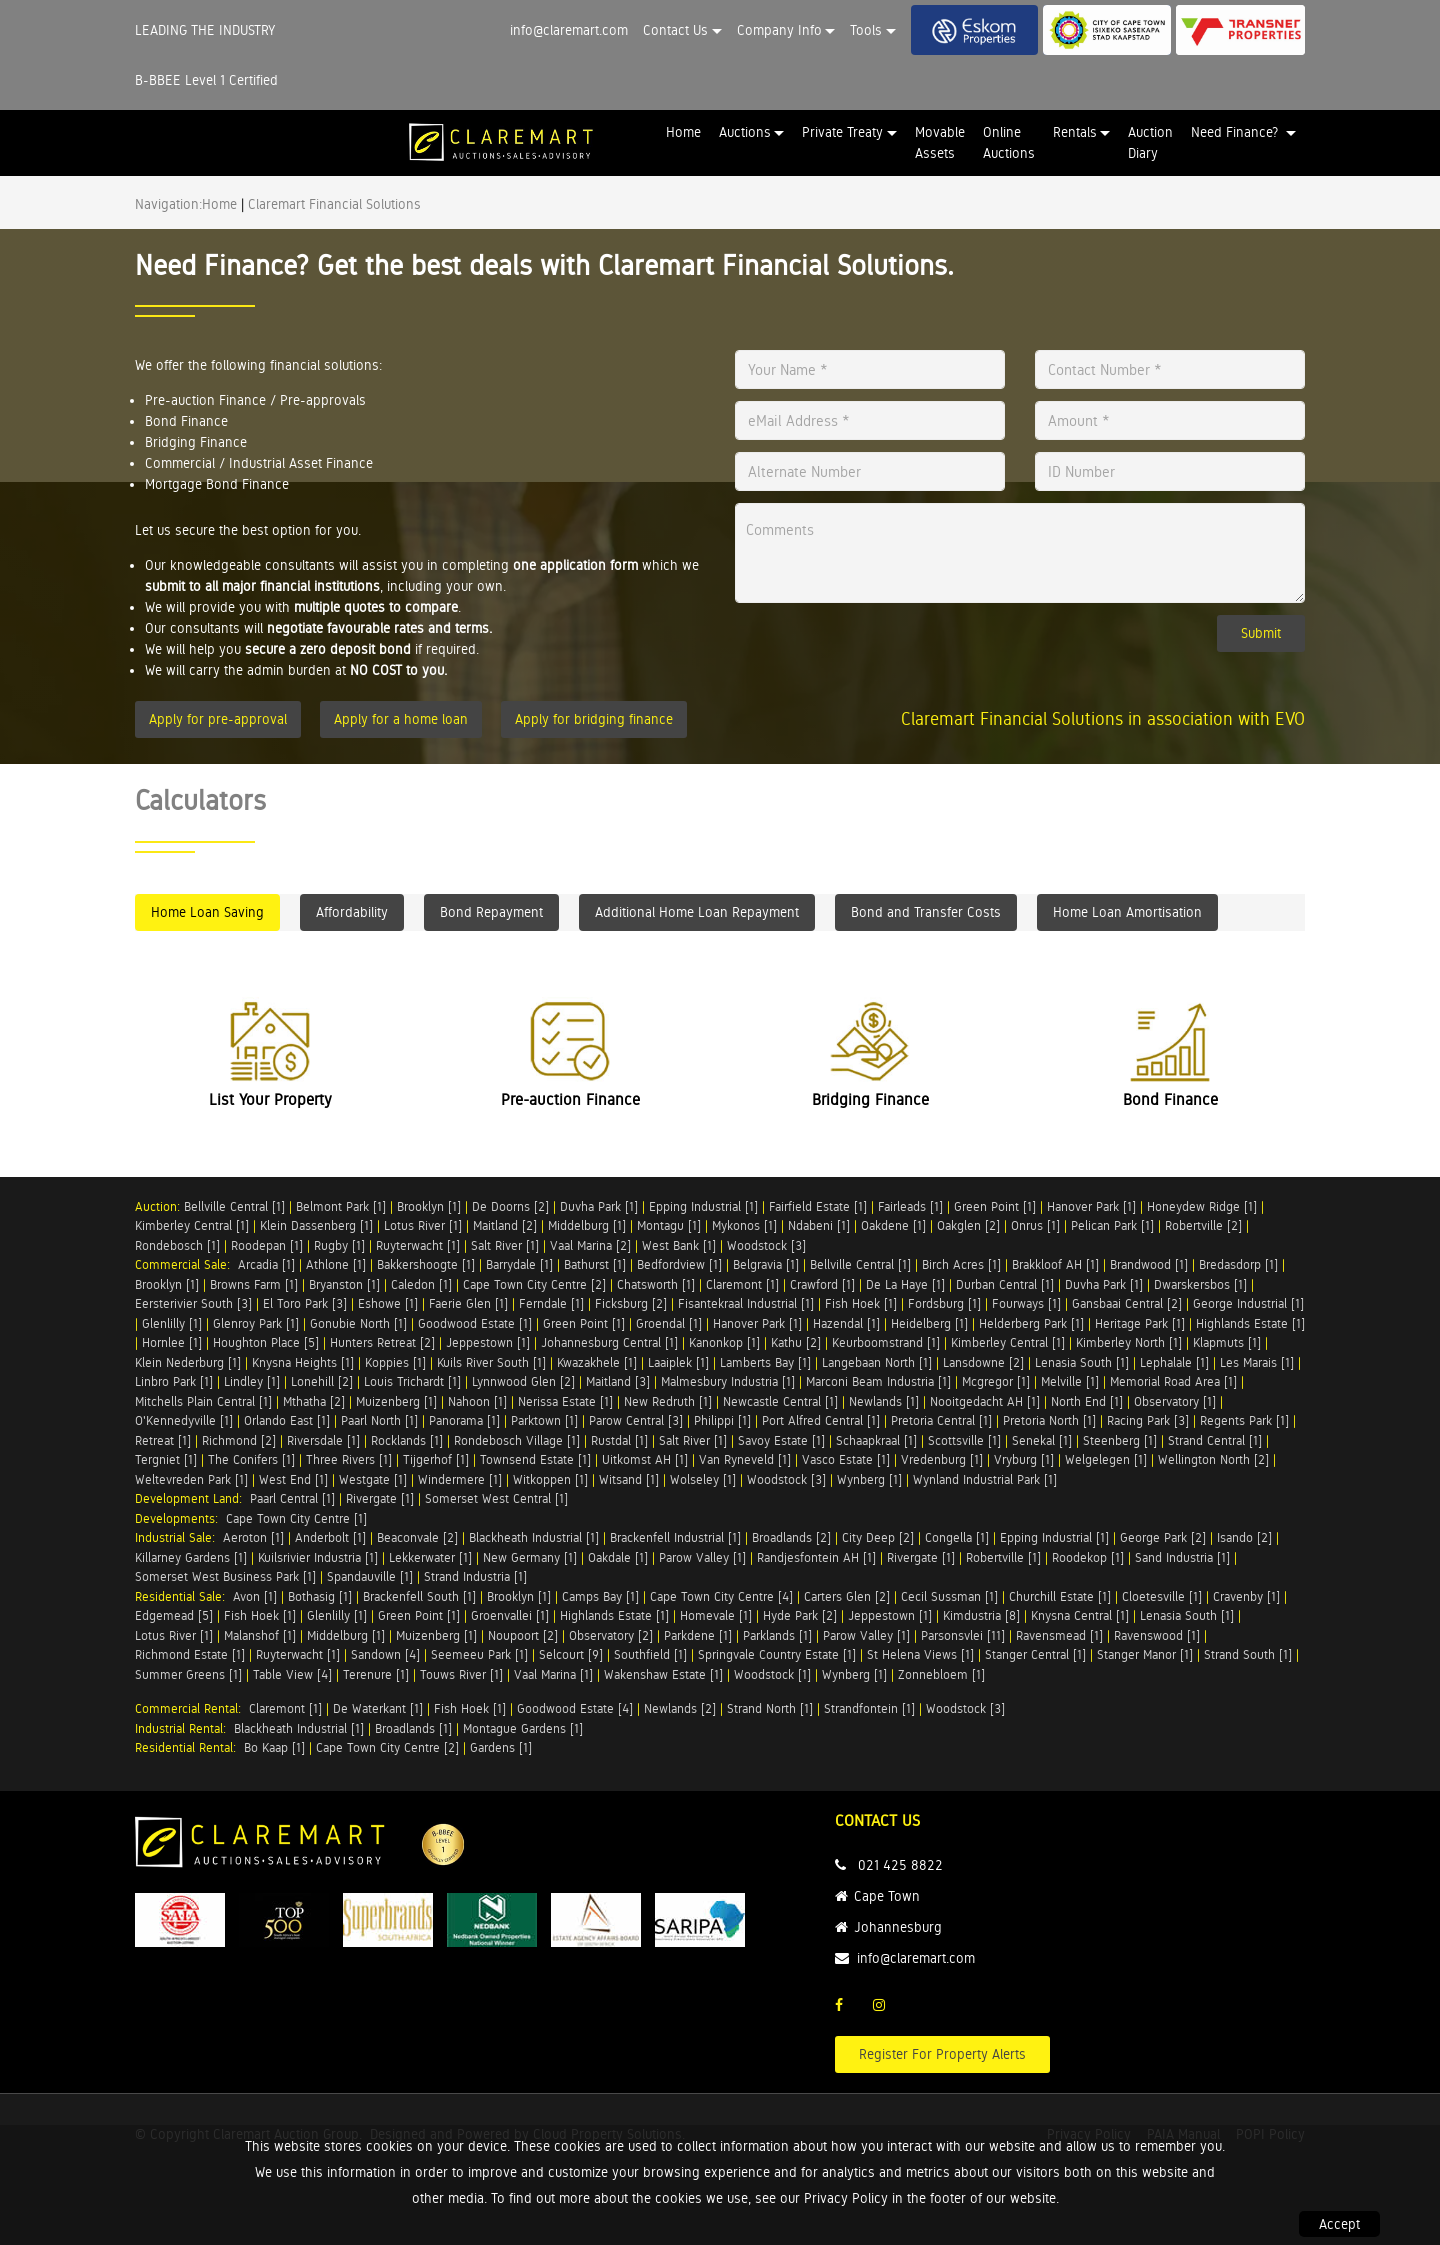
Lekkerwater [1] (430, 1557)
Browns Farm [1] (254, 1284)
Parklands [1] (777, 1635)
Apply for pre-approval (218, 719)
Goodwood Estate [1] (475, 1323)
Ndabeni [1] (819, 1225)
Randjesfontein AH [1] (816, 1557)
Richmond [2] (239, 1440)
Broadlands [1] (413, 1728)
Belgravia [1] (766, 1264)
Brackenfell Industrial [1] (675, 1537)
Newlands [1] (884, 1401)
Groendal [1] (669, 1323)
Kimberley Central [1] (192, 1225)
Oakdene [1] (893, 1225)
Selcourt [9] (571, 1654)
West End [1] (293, 1479)
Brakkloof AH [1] (1055, 1264)
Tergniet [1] (166, 1459)
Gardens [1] (501, 1747)
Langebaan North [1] (877, 1362)
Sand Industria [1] (1182, 1557)
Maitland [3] (618, 1381)
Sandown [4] (385, 1654)
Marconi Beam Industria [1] (878, 1381)
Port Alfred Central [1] (821, 1420)
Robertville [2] (1203, 1225)
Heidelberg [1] (929, 1323)
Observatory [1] (1175, 1401)
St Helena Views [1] (920, 1654)
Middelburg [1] (587, 1225)
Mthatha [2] (314, 1401)
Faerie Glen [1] (468, 1303)
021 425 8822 (900, 1865)
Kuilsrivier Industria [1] (318, 1557)
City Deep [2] (878, 1537)
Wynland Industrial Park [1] (985, 1479)
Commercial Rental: (192, 1708)
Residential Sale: (184, 1596)
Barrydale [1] (519, 1264)
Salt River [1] (505, 1245)
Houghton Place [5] (266, 1342)
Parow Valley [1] (702, 1557)
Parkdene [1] (698, 1635)
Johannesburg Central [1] (609, 1342)
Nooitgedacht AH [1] (985, 1401)
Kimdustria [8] (981, 1615)
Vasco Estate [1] (846, 1459)
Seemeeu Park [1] (479, 1654)
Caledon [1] (421, 1284)
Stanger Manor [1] (1145, 1654)
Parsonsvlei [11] (963, 1635)
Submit (1261, 633)
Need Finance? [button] (1236, 132)
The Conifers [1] (251, 1459)
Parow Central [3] (636, 1420)
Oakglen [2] (968, 1225)
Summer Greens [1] (188, 1674)
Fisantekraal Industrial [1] (746, 1303)
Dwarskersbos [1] (1200, 1284)
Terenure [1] (376, 1674)
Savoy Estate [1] (781, 1440)
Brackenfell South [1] (419, 1596)
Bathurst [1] (595, 1264)
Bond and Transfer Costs (926, 912)
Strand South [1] (1248, 1654)
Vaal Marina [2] (590, 1245)
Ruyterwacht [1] (418, 1245)
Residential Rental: (189, 1747)
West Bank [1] (679, 1245)
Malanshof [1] (260, 1635)
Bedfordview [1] (679, 1264)
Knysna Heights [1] (303, 1362)
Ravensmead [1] (1059, 1635)
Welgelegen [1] (1106, 1459)
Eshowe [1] (388, 1303)
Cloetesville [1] (1162, 1596)
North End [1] (1087, 1401)
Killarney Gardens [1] (191, 1557)
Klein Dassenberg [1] (316, 1225)
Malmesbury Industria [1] (728, 1381)
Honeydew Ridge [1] (1202, 1206)
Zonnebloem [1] (941, 1674)
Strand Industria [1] (475, 1576)
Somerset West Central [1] (496, 1498)
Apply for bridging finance (594, 719)
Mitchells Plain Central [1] (203, 1401)
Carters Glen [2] (847, 1596)
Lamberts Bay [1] (765, 1362)
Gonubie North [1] (358, 1323)
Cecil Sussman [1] (949, 1596)
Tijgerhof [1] (436, 1459)
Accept (1339, 2224)
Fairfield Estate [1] (818, 1206)
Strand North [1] (770, 1708)
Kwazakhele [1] (597, 1362)
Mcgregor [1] (996, 1381)
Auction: (159, 1206)
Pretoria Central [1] (941, 1420)
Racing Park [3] (1148, 1420)
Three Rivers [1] (349, 1459)
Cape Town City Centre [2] (534, 1284)
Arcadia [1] (266, 1264)
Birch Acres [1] (961, 1264)
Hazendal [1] (846, 1323)
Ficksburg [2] (631, 1303)
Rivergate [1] (380, 1498)
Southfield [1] (650, 1654)
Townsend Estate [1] (535, 1459)
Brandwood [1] (1149, 1264)
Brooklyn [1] (429, 1206)
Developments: (180, 1518)
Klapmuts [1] (1227, 1342)
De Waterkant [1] (378, 1708)
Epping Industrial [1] (703, 1206)
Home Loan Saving (207, 912)
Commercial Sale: (186, 1264)
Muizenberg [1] (396, 1401)
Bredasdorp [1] (1238, 1264)
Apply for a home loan (401, 719)
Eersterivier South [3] (193, 1303)
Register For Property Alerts (942, 2054)
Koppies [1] (395, 1362)
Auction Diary (1150, 142)
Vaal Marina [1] (553, 1674)
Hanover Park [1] (1091, 1206)
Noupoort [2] (523, 1635)
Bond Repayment (491, 912)
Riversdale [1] (323, 1440)
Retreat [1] (163, 1440)
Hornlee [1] (172, 1342)
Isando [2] (1244, 1537)
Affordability (352, 912)
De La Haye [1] (905, 1284)
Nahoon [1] (477, 1401)
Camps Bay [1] (600, 1596)
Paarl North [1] (379, 1420)
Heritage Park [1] (1140, 1323)
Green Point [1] (995, 1206)
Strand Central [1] (1215, 1440)
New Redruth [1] (668, 1401)
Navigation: (168, 204)
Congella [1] (957, 1537)
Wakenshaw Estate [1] (663, 1674)
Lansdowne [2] (983, 1362)
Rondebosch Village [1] (517, 1440)
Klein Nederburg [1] (188, 1362)
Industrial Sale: (179, 1537)
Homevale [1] (716, 1615)
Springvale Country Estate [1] (777, 1654)
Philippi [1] (722, 1420)
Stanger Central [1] (1035, 1654)
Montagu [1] (669, 1225)
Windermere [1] (460, 1479)
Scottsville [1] (964, 1440)
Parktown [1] (544, 1420)
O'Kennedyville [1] (184, 1420)
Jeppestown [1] (488, 1342)
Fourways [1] (1026, 1303)
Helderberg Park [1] (1031, 1323)
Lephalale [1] (1174, 1362)
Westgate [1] (373, 1479)
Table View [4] (292, 1674)
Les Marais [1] (1257, 1362)
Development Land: (192, 1498)
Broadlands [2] (791, 1537)
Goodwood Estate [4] (575, 1708)
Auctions (745, 132)
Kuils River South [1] (491, 1362)
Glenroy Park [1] (256, 1323)
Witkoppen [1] (550, 1479)
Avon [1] (255, 1596)
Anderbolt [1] (330, 1537)
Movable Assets (940, 142)
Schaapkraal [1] (876, 1440)
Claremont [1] (742, 1284)
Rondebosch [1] (177, 1245)
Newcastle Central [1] (780, 1401)
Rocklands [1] (407, 1440)
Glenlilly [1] (172, 1323)
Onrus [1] (1035, 1225)
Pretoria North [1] (1049, 1420)
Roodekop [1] (1088, 1557)
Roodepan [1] (267, 1245)
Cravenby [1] (1246, 1596)
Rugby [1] (339, 1245)
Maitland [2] (505, 1225)
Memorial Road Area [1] (1173, 1381)
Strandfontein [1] (869, 1708)
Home (683, 132)
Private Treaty (842, 132)
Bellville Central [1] (234, 1206)
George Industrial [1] (1248, 1303)
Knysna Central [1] (1080, 1615)
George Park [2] (1163, 1537)
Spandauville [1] (370, 1576)
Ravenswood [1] (1157, 1635)
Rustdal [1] (619, 1440)
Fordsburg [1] (944, 1303)
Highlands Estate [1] (1250, 1323)
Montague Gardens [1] (523, 1728)
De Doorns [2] (510, 1206)
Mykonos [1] (744, 1225)
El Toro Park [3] (305, 1303)
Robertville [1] (1003, 1557)
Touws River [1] (461, 1674)
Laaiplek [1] (678, 1362)
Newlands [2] (680, 1708)
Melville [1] (1070, 1381)
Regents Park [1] (1244, 1420)
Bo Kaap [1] (274, 1747)
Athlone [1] (336, 1264)
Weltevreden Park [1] (191, 1479)
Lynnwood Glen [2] (523, 1381)
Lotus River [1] (423, 1225)
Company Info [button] (779, 30)
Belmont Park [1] (341, 1206)
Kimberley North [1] (1129, 1342)
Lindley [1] (252, 1381)
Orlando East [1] (287, 1420)
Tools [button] (866, 30)
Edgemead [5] (174, 1615)
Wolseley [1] (703, 1479)
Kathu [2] (796, 1342)
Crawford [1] (822, 1284)
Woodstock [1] (772, 1674)
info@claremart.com (569, 30)
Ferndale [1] (551, 1303)
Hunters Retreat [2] (382, 1342)
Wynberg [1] (869, 1479)
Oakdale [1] (618, 1557)
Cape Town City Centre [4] (721, 1596)
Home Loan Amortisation (1127, 912)
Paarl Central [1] (292, 1498)
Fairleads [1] (910, 1206)
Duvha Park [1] (599, 1206)
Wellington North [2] (1213, 1459)
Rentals (1075, 132)
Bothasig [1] (320, 1596)
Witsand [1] (629, 1479)
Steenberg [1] (1120, 1440)
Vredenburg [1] (942, 1459)
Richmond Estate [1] (190, 1654)
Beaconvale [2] (417, 1537)
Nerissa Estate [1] (565, 1401)
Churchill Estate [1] (1060, 1596)
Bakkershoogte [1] (426, 1264)
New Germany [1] (530, 1557)
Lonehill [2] (322, 1381)
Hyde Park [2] (800, 1615)
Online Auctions (1009, 142)
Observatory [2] (611, 1635)
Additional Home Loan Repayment (697, 912)
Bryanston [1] (344, 1284)
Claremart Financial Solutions (334, 204)
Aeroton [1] (253, 1537)
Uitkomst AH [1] (645, 1459)
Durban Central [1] (1005, 1284)
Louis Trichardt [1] (412, 1381)
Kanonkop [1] (724, 1342)
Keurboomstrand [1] (886, 1342)
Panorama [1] (464, 1420)
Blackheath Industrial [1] (534, 1537)
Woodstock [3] (766, 1245)
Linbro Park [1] (174, 1381)
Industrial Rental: (184, 1728)
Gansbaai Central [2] (1127, 1303)
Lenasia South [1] (1082, 1362)
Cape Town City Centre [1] (296, 1518)
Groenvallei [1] (510, 1615)
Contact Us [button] (675, 30)
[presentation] (858, 646)
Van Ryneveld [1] (745, 1459)
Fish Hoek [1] (861, 1303)
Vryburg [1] (1024, 1459)
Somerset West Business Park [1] (225, 1576)
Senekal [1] (1042, 1440)
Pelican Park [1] (1112, 1225)
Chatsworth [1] (656, 1284)
